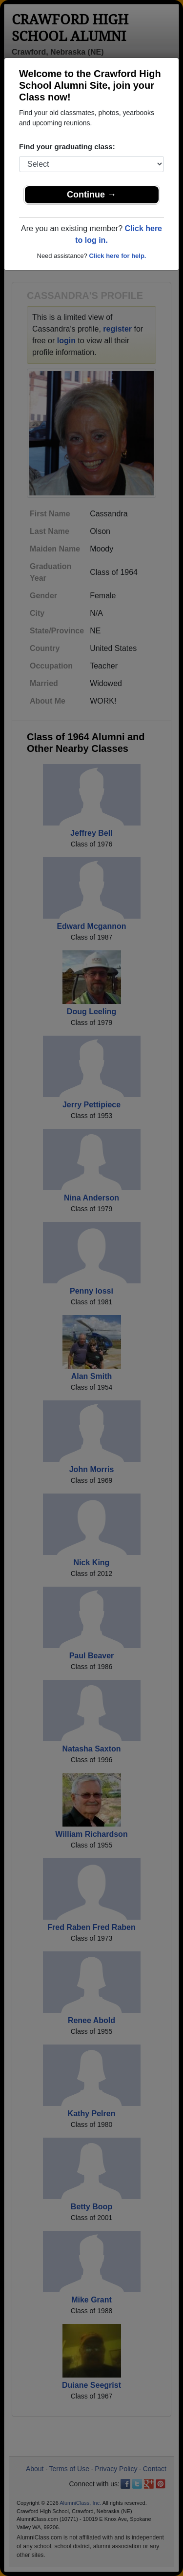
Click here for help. (117, 255)
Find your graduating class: (67, 146)
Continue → (91, 194)
